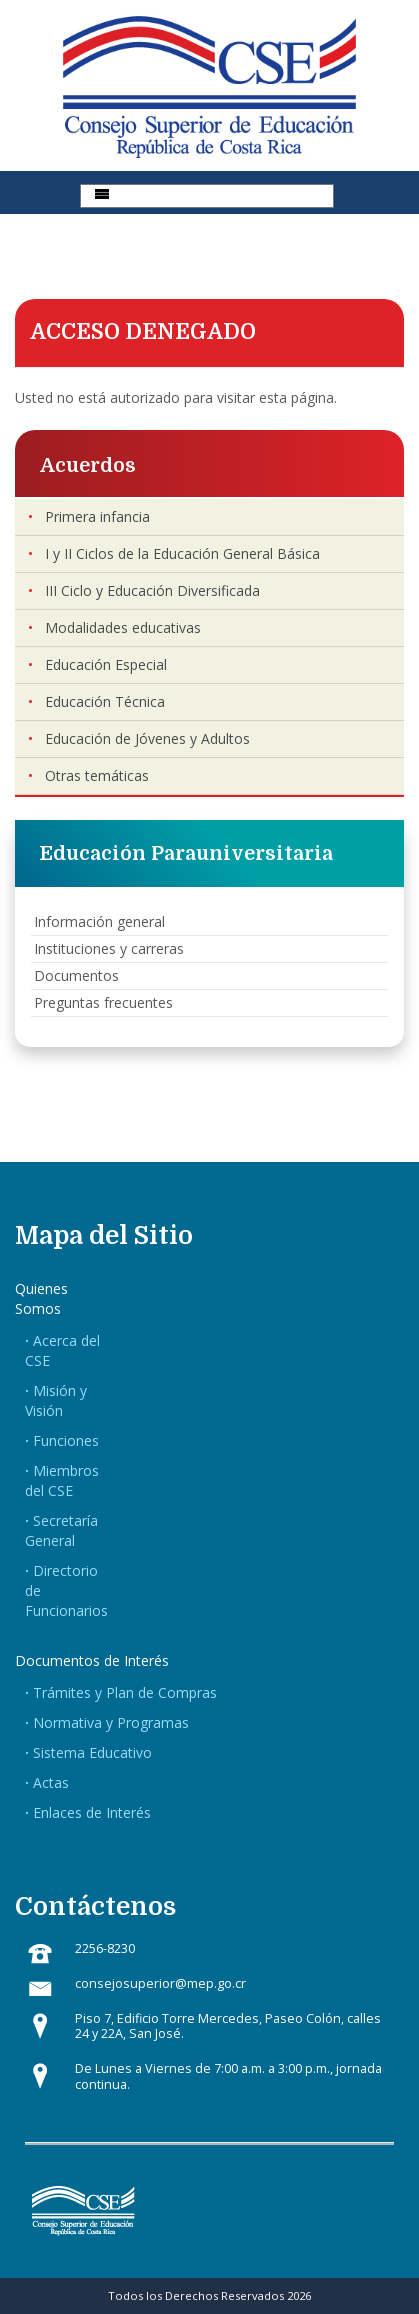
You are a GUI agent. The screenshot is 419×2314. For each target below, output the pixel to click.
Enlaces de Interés (92, 1812)
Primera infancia (97, 516)
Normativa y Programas (111, 1722)
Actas (51, 1782)
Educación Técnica (105, 701)
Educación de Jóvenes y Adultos (147, 738)
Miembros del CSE (62, 1480)
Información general (99, 921)
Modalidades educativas (123, 627)
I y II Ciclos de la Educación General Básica (182, 553)
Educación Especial (106, 664)
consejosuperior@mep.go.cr (160, 1983)
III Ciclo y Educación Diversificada (152, 590)
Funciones (66, 1440)
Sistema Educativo (92, 1752)
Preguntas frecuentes (103, 1002)
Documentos (76, 975)
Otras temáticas (97, 775)
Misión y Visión (56, 1400)
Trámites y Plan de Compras (125, 1692)
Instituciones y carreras (109, 948)
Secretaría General (61, 1530)
